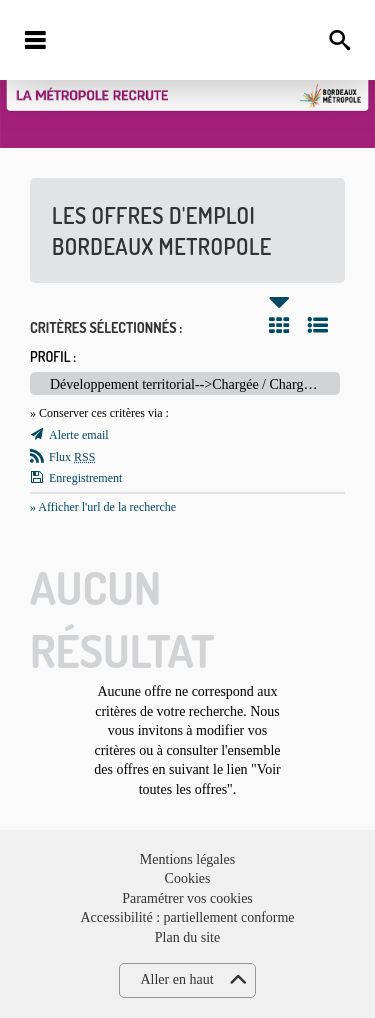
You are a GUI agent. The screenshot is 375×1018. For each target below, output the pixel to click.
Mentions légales (187, 859)
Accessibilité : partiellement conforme (187, 917)
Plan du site (187, 937)
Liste (318, 325)
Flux (72, 457)
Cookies (188, 878)
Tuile (279, 325)
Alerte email (79, 435)
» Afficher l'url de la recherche (103, 507)
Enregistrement (85, 478)
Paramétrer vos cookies (187, 898)
